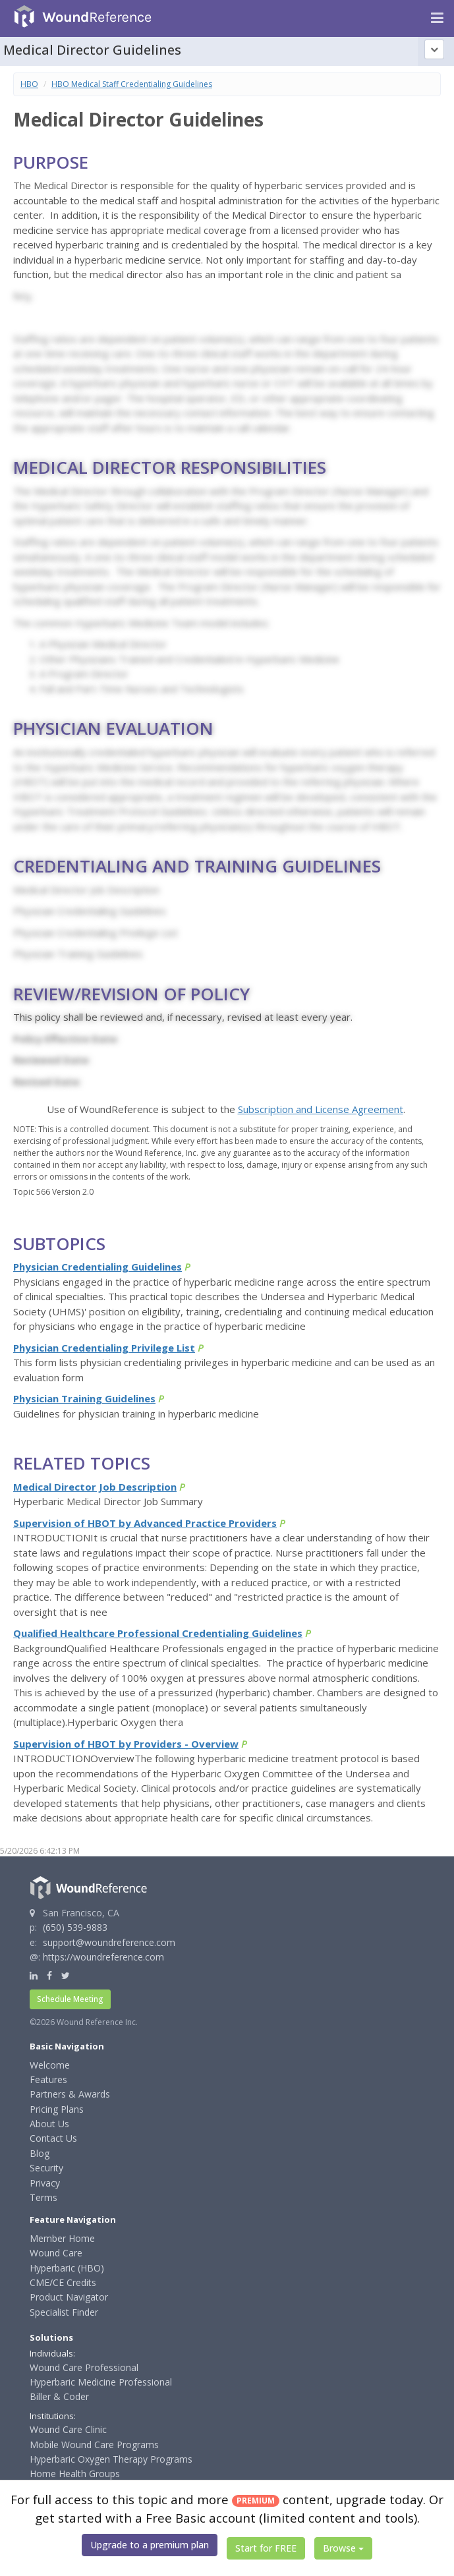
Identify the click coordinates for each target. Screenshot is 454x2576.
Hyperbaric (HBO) (67, 2268)
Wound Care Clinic (68, 2429)
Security (46, 2167)
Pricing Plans (57, 2109)
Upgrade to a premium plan (149, 2544)
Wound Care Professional (84, 2367)
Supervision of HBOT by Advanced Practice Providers (145, 1523)
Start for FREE (266, 2548)
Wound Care (56, 2253)
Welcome (50, 2065)
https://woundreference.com (103, 1957)
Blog (39, 2153)
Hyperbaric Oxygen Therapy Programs (111, 2459)
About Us (49, 2123)
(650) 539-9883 (75, 1927)
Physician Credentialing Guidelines (97, 1266)
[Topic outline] (434, 49)
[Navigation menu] (437, 18)
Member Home (62, 2238)
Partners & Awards (70, 2094)
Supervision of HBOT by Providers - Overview (126, 1743)
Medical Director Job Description (95, 1486)
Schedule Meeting (70, 1999)
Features (48, 2079)
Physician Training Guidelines (84, 1398)
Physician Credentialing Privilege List (104, 1347)
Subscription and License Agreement (320, 1109)
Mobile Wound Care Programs (94, 2444)
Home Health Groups (75, 2473)
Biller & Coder (59, 2396)
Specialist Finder (64, 2312)
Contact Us (53, 2138)
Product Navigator (69, 2297)
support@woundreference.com (109, 1942)
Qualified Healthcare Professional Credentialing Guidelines (157, 1633)
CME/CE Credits (63, 2282)
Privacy (45, 2183)
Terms (43, 2197)
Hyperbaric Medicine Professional (101, 2382)
